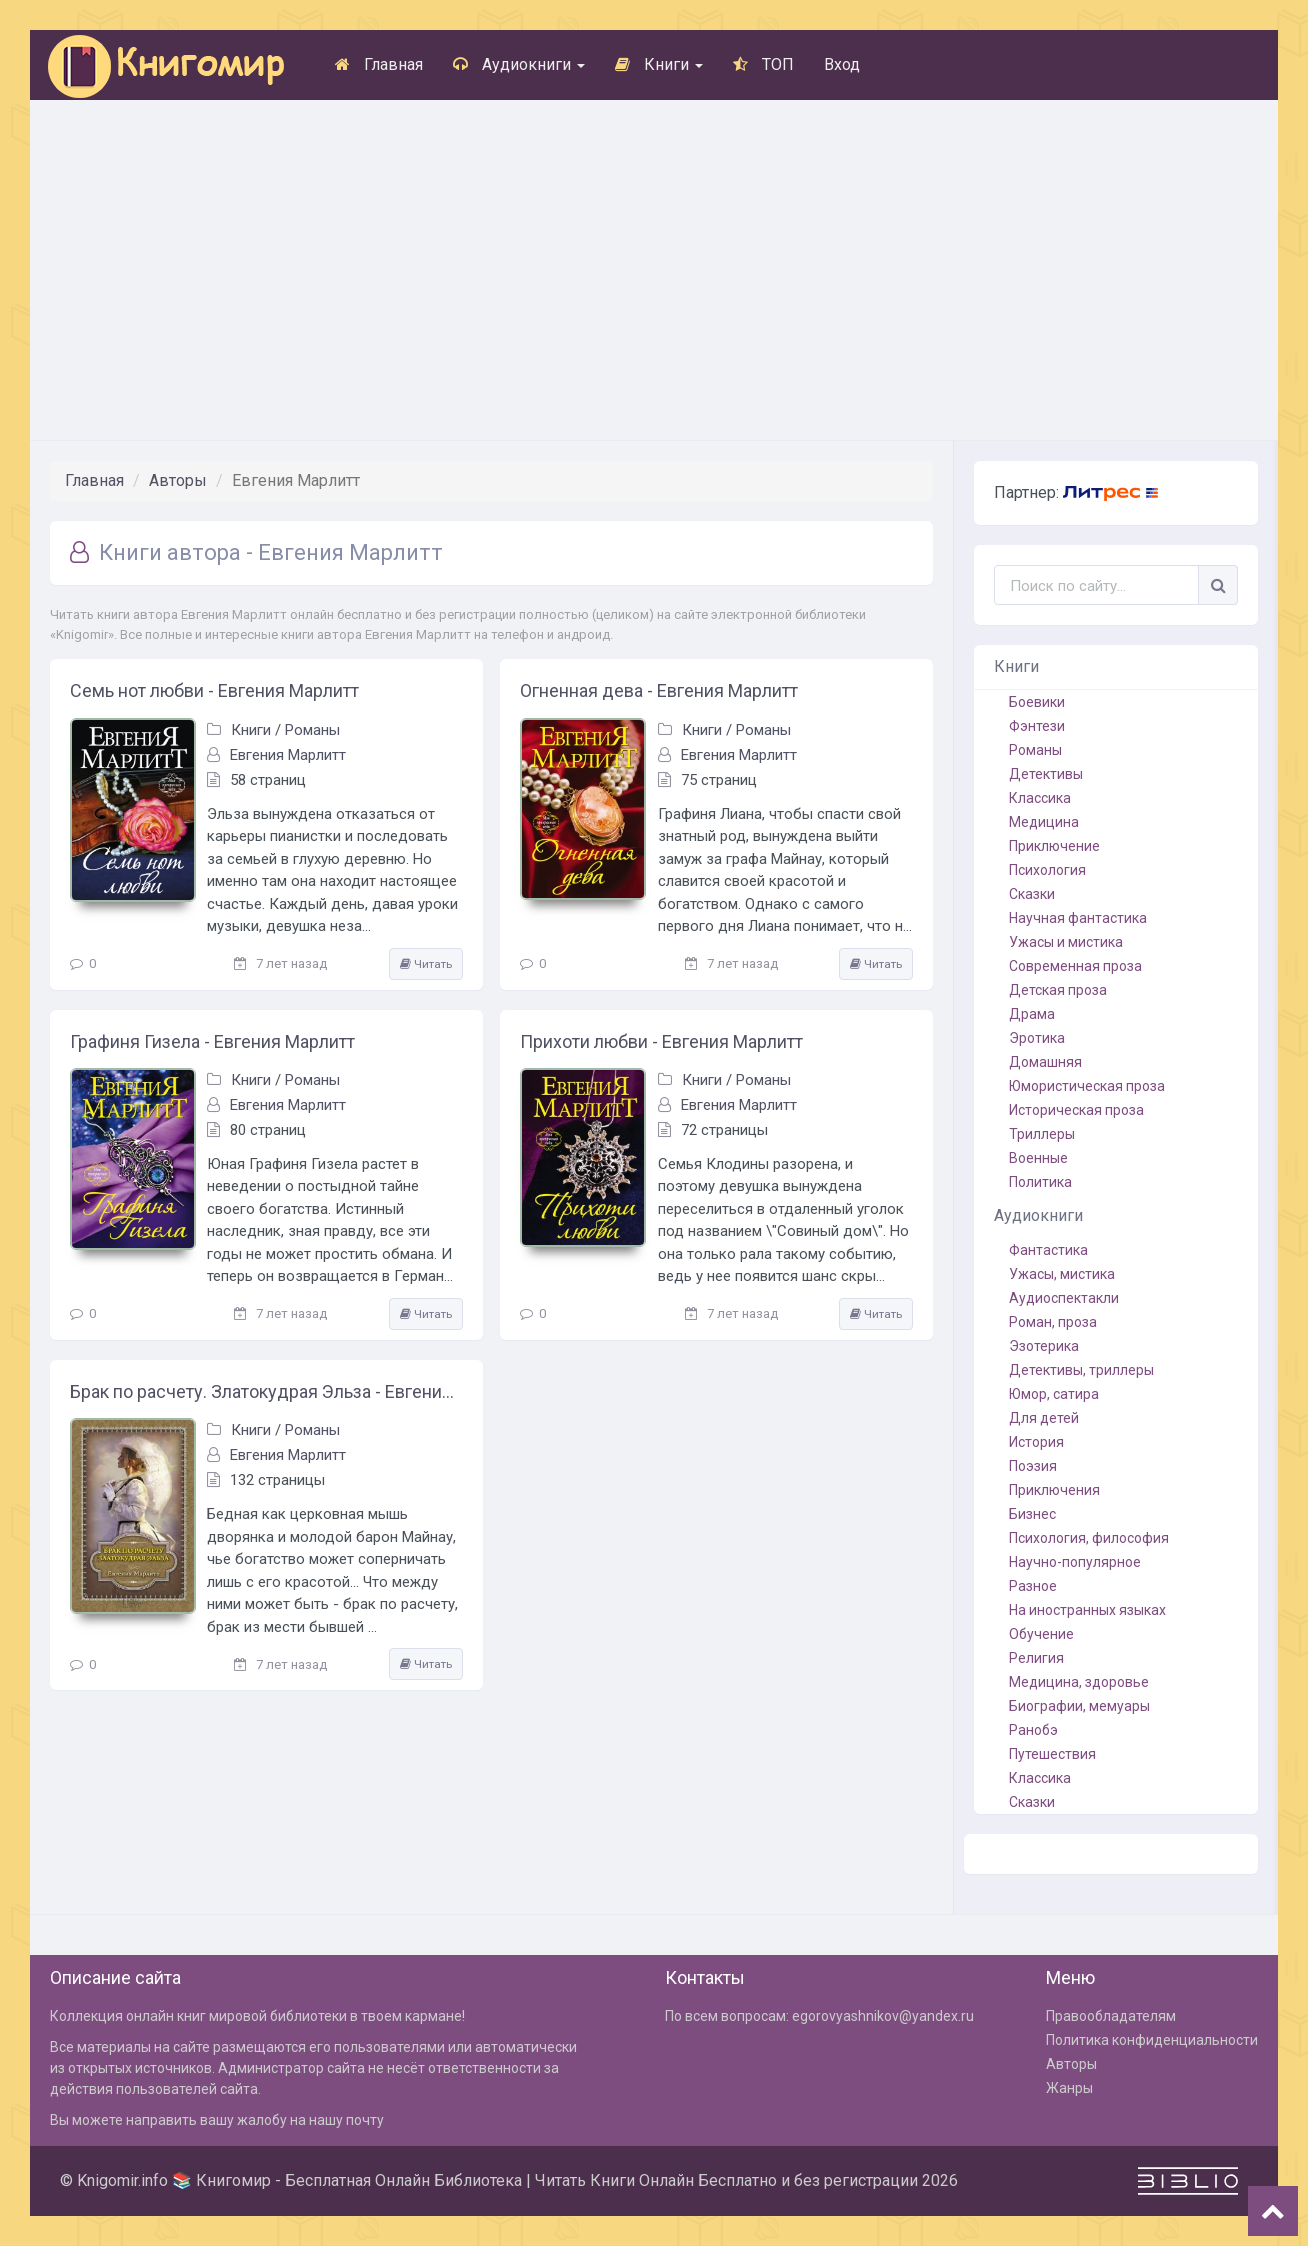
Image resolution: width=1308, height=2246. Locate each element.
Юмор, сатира (1054, 1394)
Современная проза (1075, 966)
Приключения (1054, 1490)
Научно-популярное (1075, 1562)
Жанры (1069, 2088)
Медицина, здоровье (1079, 1682)
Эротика (1037, 1038)
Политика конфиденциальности (1152, 2040)
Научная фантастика (1078, 918)
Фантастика (1048, 1250)
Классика (1040, 798)
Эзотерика (1044, 1346)
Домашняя (1045, 1062)
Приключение (1054, 846)
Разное (1033, 1586)
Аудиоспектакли (1064, 1298)
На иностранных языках (1087, 1610)
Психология (1047, 870)
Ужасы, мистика (1062, 1274)
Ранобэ (1033, 1730)
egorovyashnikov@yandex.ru (883, 2016)
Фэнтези (1037, 726)
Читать (426, 964)
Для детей (1044, 1418)
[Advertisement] (654, 270)
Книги (659, 64)
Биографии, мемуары (1079, 1706)
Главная (379, 64)
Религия (1036, 1658)
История (1036, 1442)
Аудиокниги (519, 64)
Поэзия (1033, 1466)
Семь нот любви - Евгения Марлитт (214, 690)
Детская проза (1058, 990)
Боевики (1037, 702)
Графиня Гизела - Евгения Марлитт (212, 1041)
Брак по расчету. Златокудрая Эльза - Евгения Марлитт (266, 1391)
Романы (312, 730)
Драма (1032, 1014)
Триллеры (1042, 1134)
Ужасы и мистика (1066, 942)
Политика (1040, 1182)
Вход (842, 64)
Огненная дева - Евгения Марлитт (659, 690)
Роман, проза (1053, 1322)
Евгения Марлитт (288, 755)
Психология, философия (1089, 1538)
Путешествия (1052, 1754)
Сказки (1032, 894)
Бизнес (1032, 1514)
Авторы (178, 480)
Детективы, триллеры (1081, 1370)
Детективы (1046, 774)
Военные (1038, 1158)
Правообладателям (1111, 2016)
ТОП (763, 64)
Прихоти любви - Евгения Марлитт (661, 1041)
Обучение (1041, 1634)
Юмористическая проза (1087, 1086)
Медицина (1044, 822)
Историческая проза (1076, 1110)
